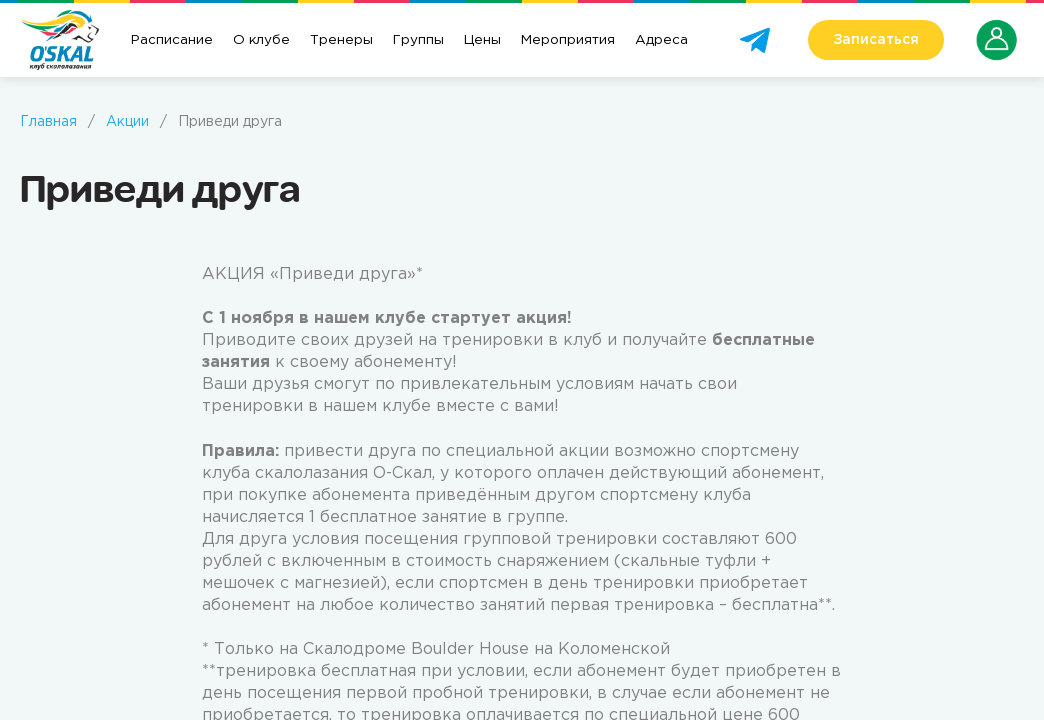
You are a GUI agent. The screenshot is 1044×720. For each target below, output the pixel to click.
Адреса (661, 40)
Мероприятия (568, 40)
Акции (127, 122)
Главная (48, 122)
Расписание (172, 40)
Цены (482, 40)
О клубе (261, 40)
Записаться (876, 40)
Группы (418, 40)
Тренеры (341, 40)
